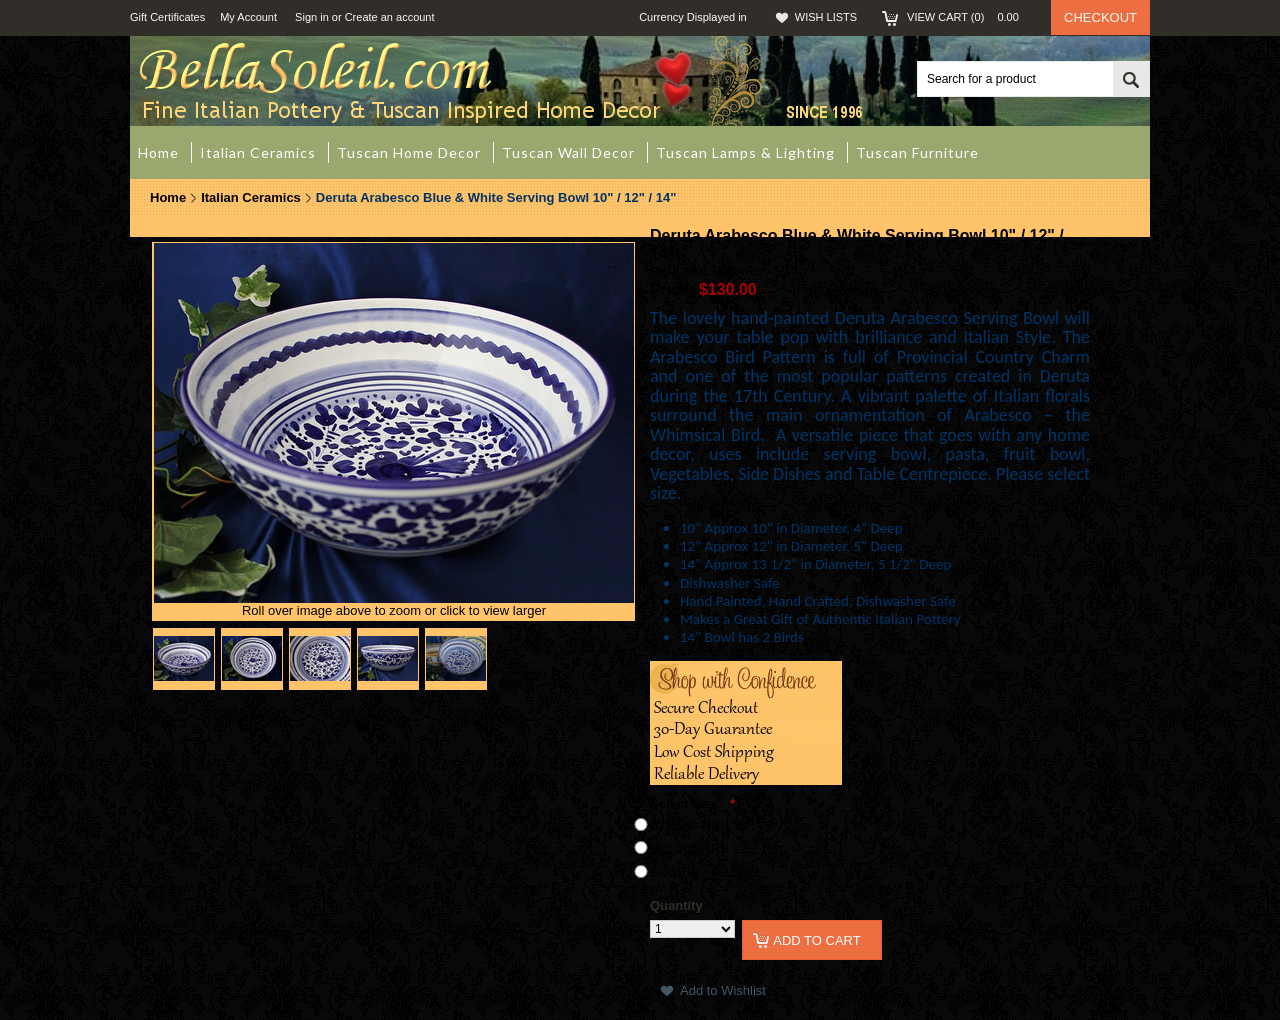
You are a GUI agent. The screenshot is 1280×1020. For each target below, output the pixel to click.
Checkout (1100, 17)
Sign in (312, 17)
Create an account (390, 17)
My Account (248, 17)
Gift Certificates (167, 17)
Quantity (676, 905)
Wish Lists (826, 17)
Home (168, 197)
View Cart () (969, 17)
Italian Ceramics (251, 197)
